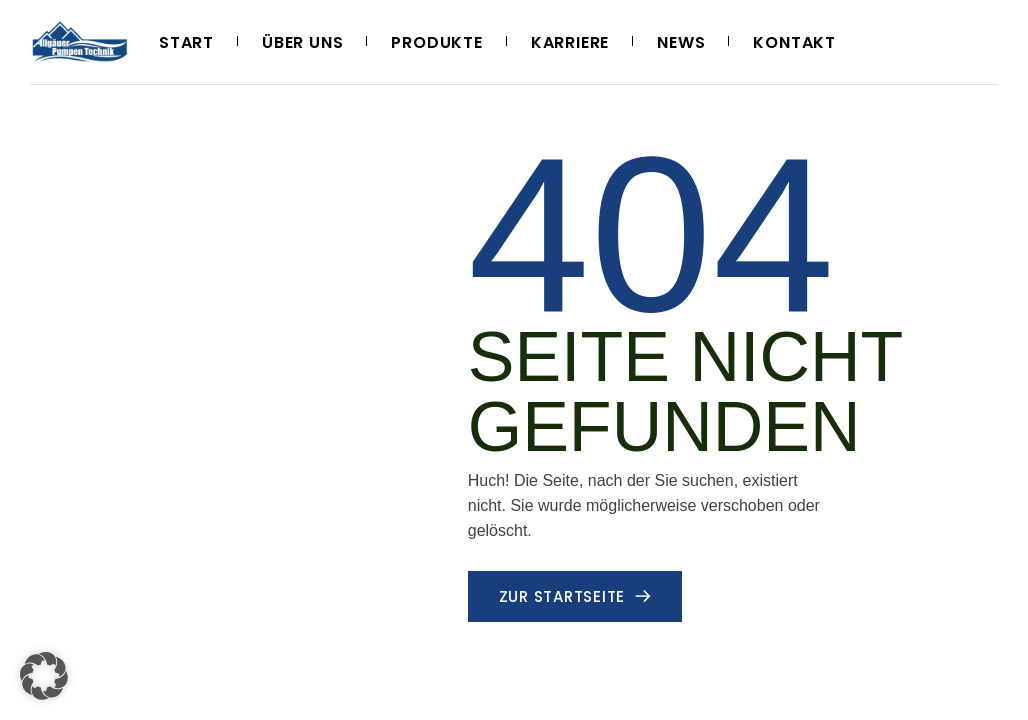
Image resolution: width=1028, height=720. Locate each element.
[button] (44, 676)
